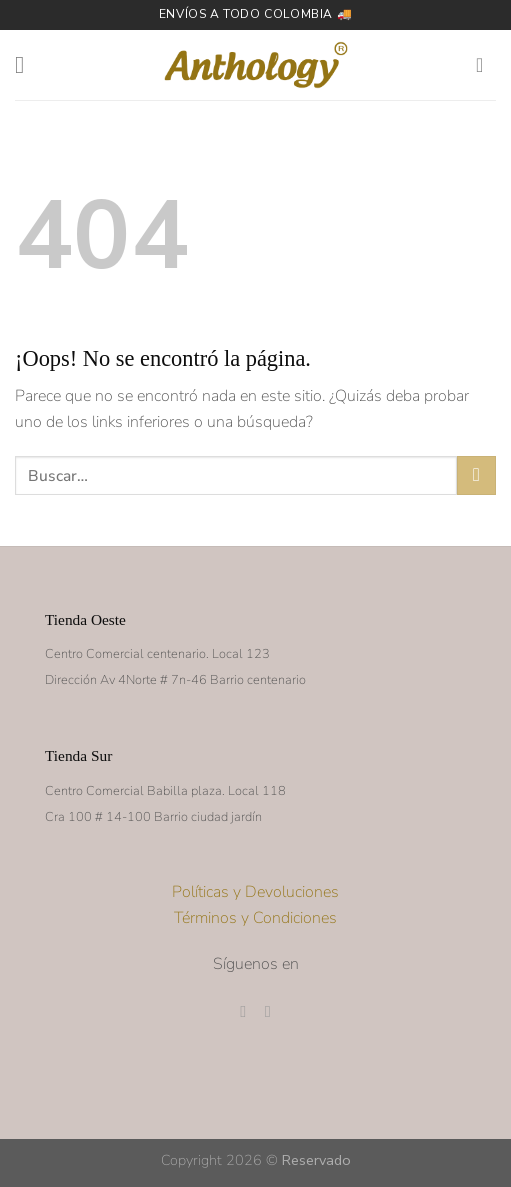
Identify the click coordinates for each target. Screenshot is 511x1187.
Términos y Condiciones (255, 918)
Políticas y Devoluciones (255, 892)
